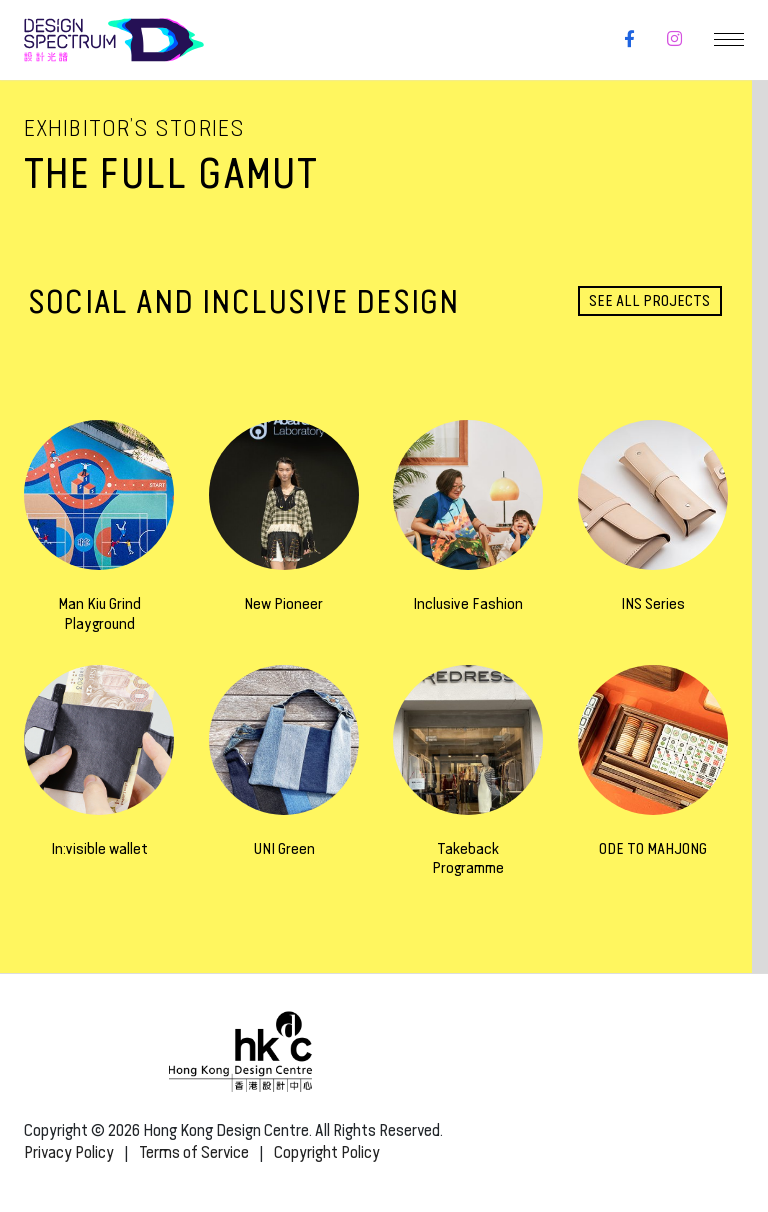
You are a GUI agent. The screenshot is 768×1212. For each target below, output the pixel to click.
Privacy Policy (69, 1152)
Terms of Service (194, 1152)
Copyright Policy (327, 1152)
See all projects (649, 300)
